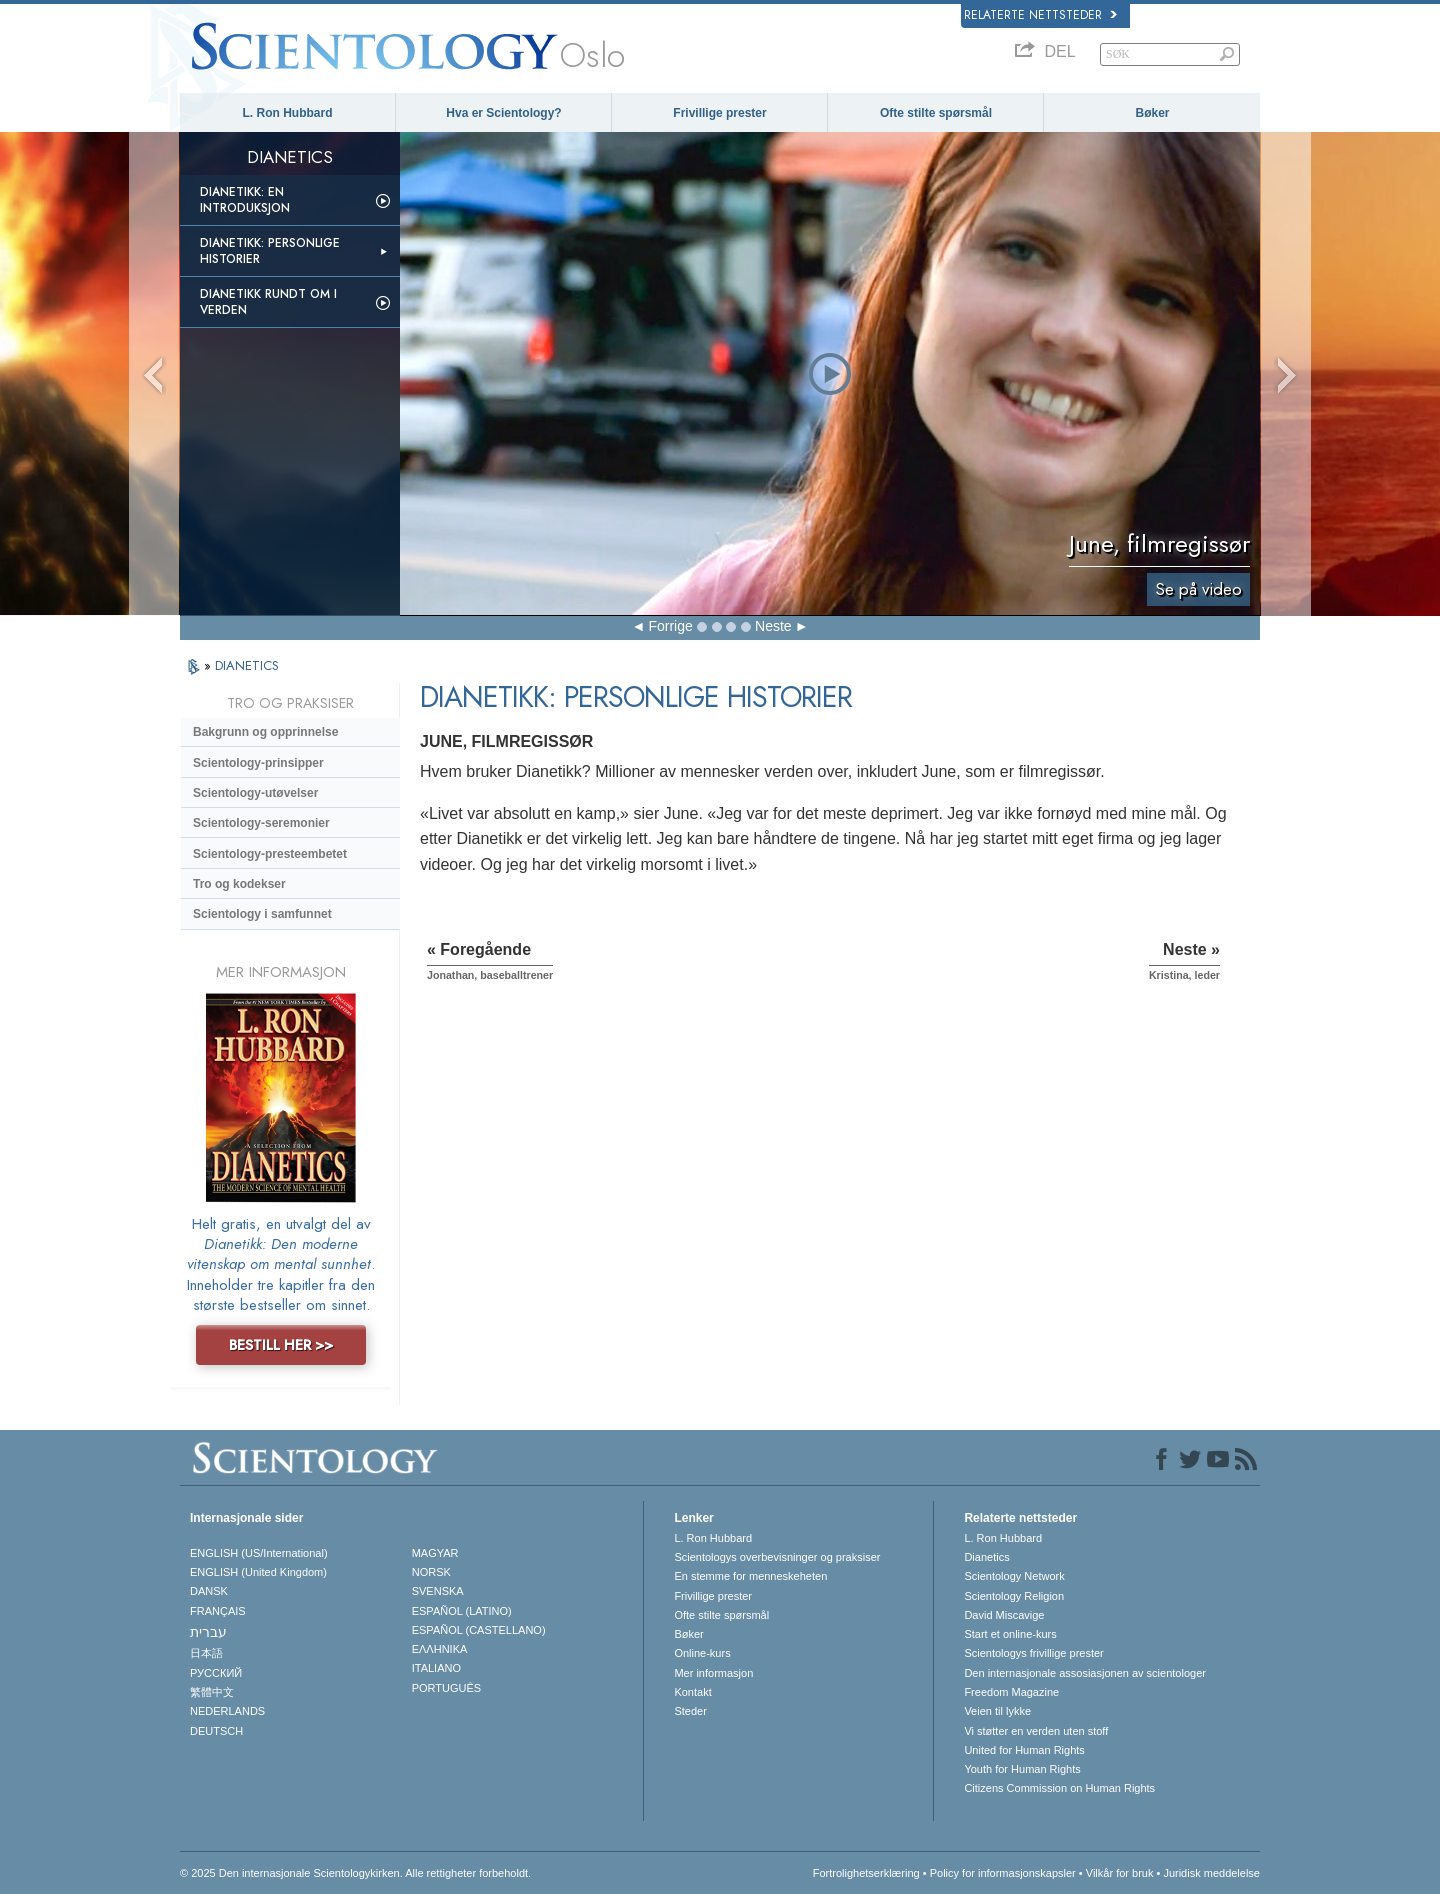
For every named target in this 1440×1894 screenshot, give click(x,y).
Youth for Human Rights (1022, 1769)
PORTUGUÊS (446, 1688)
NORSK (431, 1572)
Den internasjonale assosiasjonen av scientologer (1085, 1673)
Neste (773, 626)
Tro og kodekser (239, 884)
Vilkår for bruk (1120, 1873)
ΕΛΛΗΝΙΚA (440, 1649)
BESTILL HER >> (281, 1345)
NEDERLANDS (227, 1711)
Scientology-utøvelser (255, 793)
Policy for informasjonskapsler (1003, 1873)
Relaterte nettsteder (1040, 15)
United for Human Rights (1024, 1750)
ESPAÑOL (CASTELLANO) (479, 1630)
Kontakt (692, 1692)
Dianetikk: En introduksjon (245, 200)
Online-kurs (702, 1653)
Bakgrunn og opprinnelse (265, 732)
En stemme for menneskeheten (750, 1576)
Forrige (670, 626)
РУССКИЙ (216, 1673)
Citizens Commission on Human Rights (1059, 1788)
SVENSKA (438, 1591)
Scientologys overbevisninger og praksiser (777, 1557)
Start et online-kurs (1010, 1634)
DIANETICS (247, 665)
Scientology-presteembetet (270, 854)
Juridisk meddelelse (1211, 1873)
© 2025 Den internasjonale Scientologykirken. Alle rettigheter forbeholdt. (355, 1873)
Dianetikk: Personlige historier (270, 251)
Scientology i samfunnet (262, 914)
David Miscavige (1004, 1615)
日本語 (206, 1653)
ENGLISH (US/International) (259, 1553)
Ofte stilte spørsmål (936, 113)
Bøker (1152, 113)
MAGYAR (435, 1553)
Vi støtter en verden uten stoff (1036, 1731)
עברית (208, 1632)
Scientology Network (1014, 1576)
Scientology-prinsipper (258, 763)
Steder (690, 1711)
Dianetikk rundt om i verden (268, 302)
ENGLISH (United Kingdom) (258, 1572)
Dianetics (986, 1557)
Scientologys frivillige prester (1033, 1653)
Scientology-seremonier (261, 823)
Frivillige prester (719, 113)
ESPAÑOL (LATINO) (462, 1611)
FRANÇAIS (218, 1611)
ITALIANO (436, 1668)
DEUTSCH (216, 1731)
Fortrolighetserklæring (866, 1873)
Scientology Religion (1014, 1596)
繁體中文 (212, 1692)
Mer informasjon (713, 1673)
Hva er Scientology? (503, 113)
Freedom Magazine (1011, 1692)
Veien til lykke (997, 1711)
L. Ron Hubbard (288, 113)
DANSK (209, 1591)
